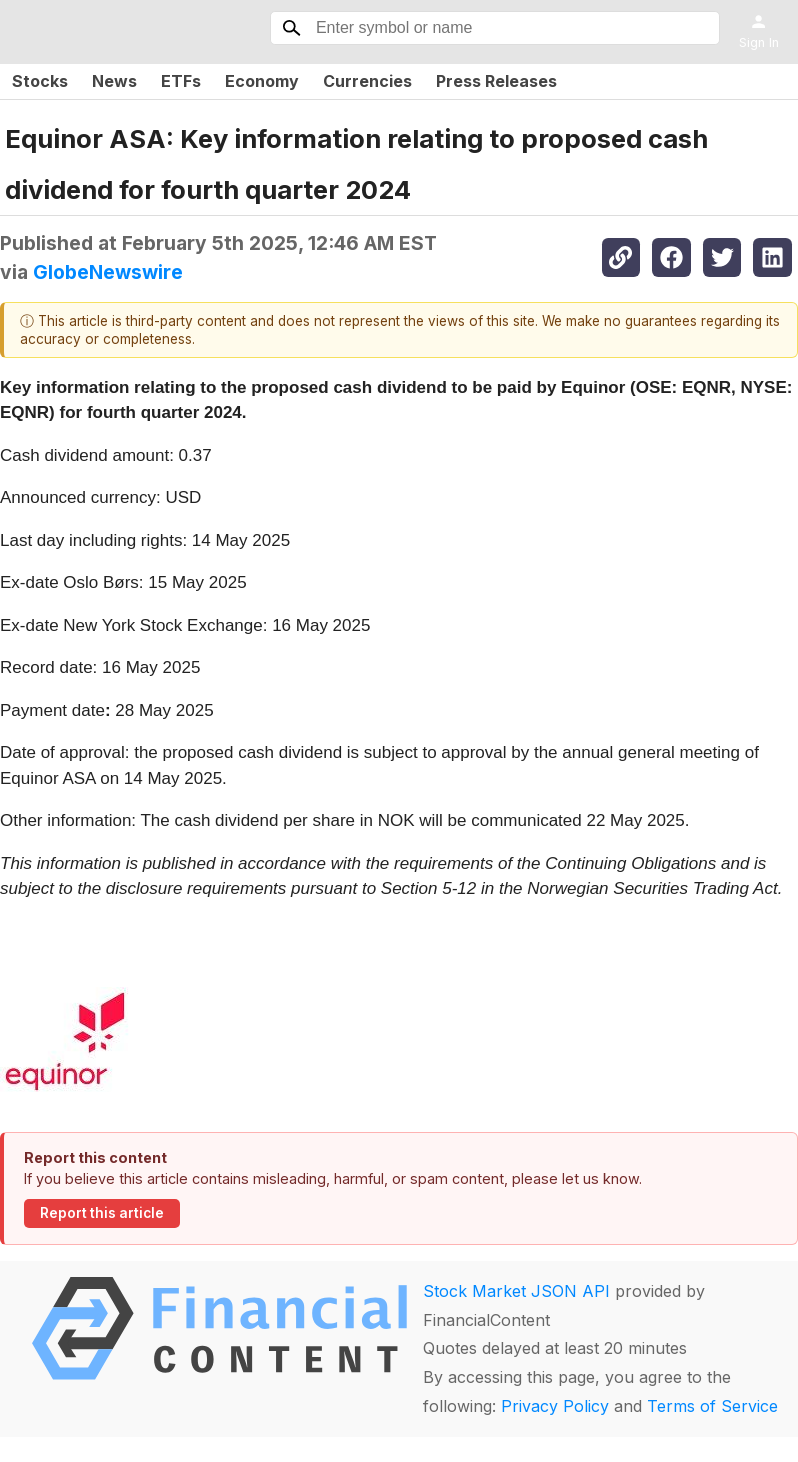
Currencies (367, 81)
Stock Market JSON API (516, 1291)
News (114, 81)
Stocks (40, 81)
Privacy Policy (555, 1406)
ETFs (181, 81)
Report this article (102, 1213)
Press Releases (496, 81)
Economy (262, 81)
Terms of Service (712, 1406)
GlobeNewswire (108, 272)
